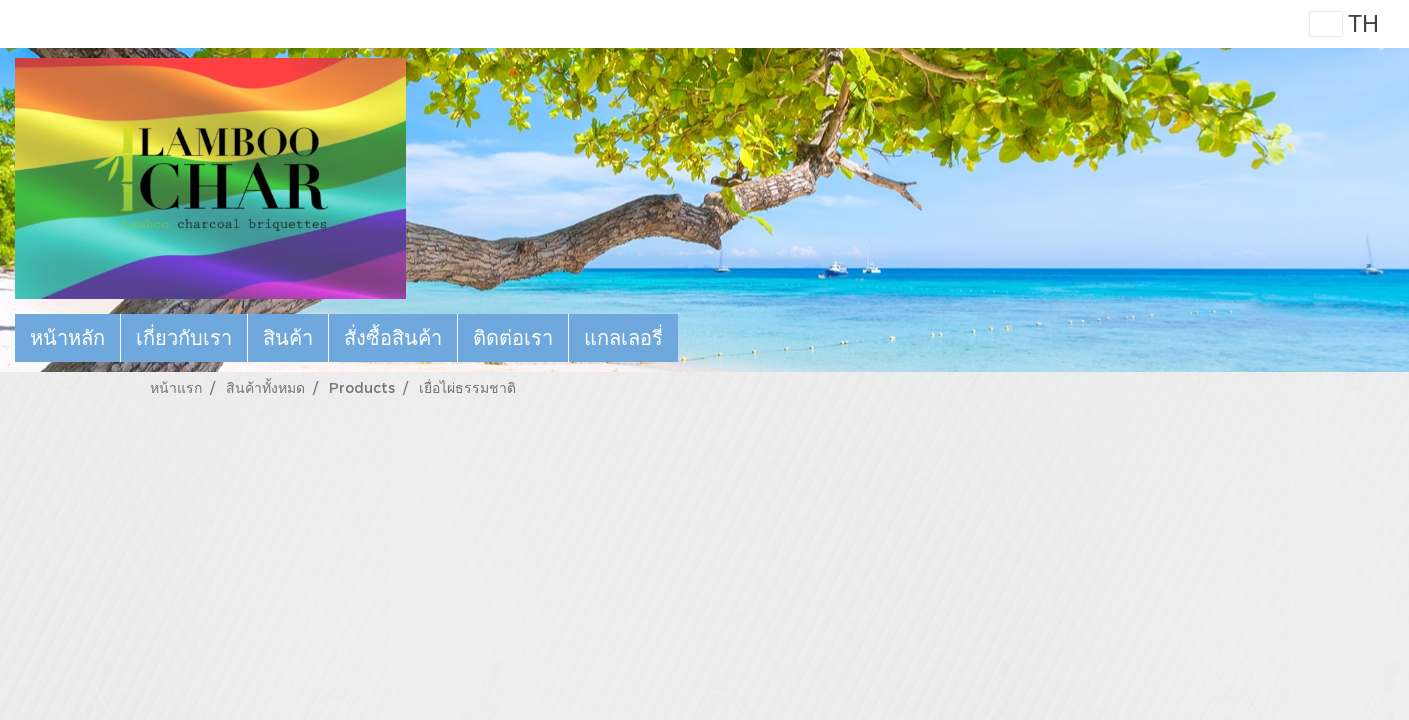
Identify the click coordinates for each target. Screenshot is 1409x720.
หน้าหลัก (67, 338)
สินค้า (288, 338)
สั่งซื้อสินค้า (393, 338)
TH (1344, 24)
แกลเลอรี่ (623, 338)
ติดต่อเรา (513, 338)
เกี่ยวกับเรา (184, 338)
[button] (696, 338)
